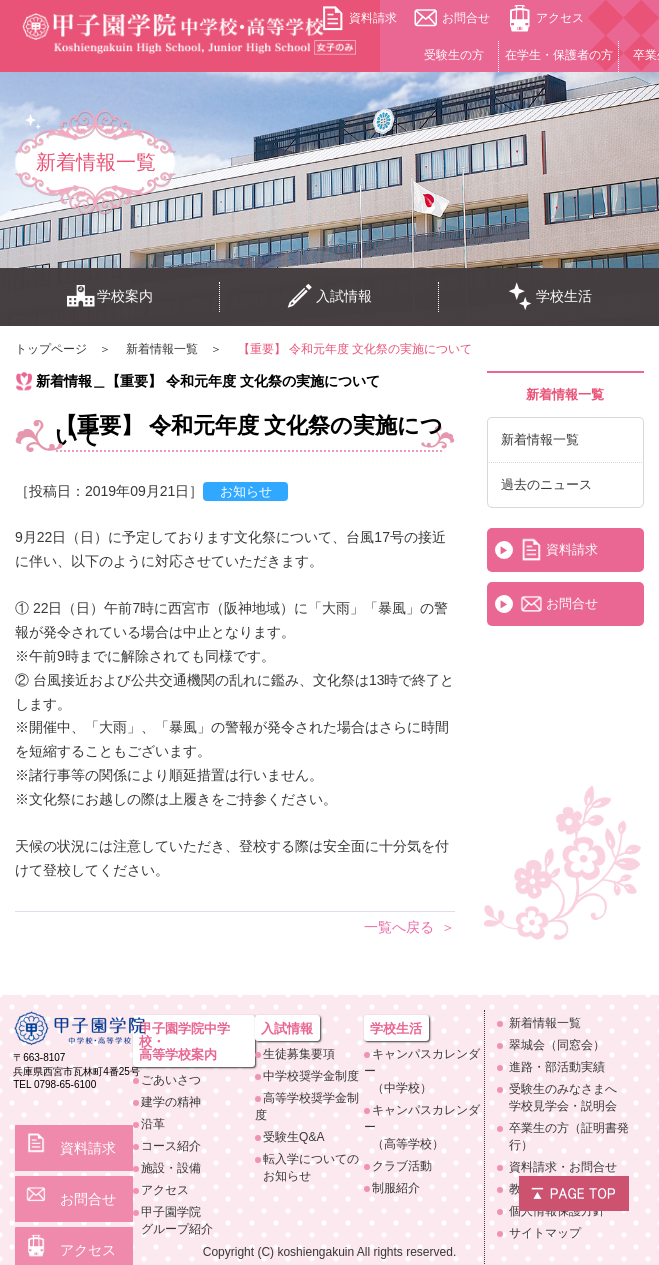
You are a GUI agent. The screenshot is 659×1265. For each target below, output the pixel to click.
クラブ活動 (402, 1166)
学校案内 (110, 297)
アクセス (560, 18)
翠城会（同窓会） (557, 1045)
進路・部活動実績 (557, 1067)
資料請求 (373, 18)
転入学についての (313, 1168)
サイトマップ (545, 1233)
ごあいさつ (171, 1080)
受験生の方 (454, 55)
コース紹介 (171, 1146)
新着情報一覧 (540, 439)
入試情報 (329, 297)
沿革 (153, 1124)
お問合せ (466, 18)
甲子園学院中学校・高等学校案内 (184, 1041)
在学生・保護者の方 (559, 55)
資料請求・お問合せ (563, 1167)
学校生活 (549, 297)
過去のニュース (546, 484)
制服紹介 (396, 1188)
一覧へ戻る (399, 927)
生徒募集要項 (299, 1054)
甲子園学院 (197, 1221)
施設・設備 (171, 1168)
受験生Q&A (293, 1137)
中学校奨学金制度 (311, 1076)
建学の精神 (171, 1102)
